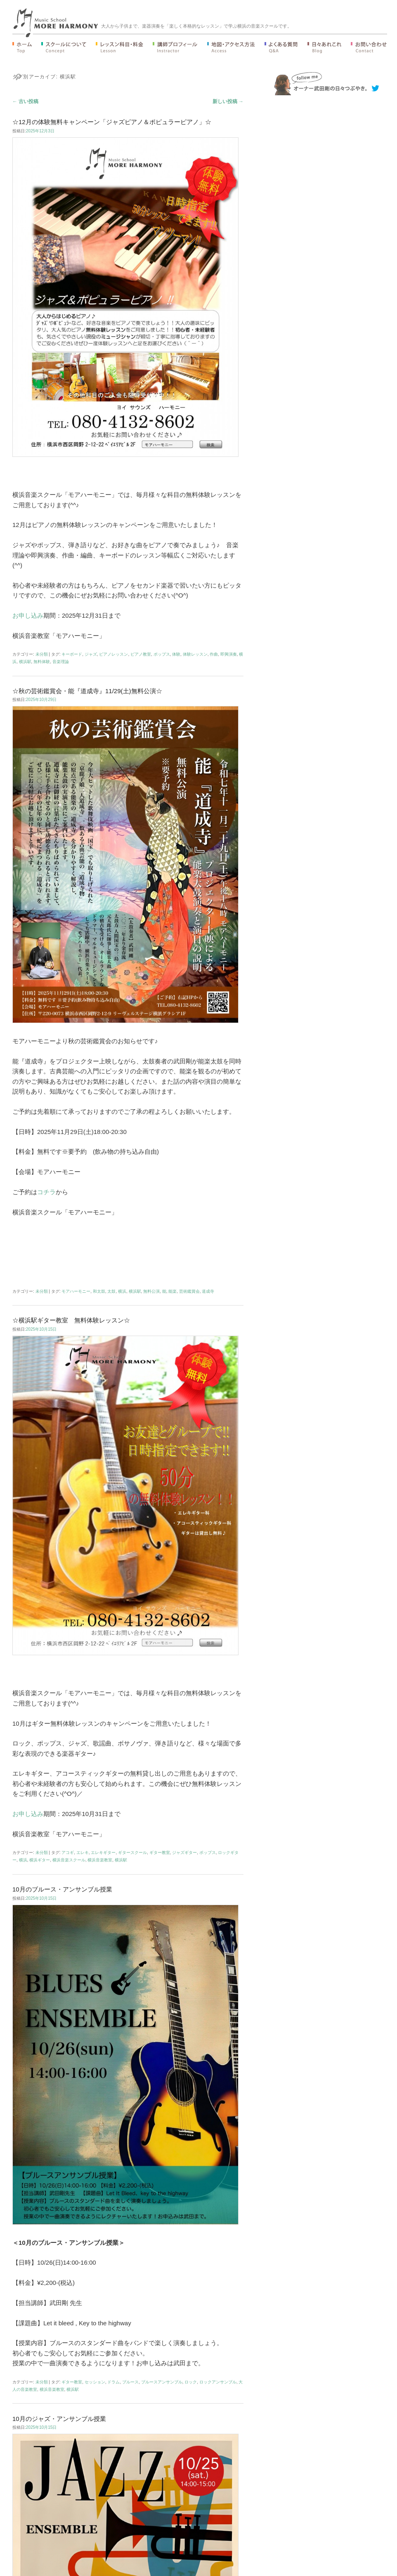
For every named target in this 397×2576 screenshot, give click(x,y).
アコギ (67, 1852)
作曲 (214, 654)
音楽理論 (60, 661)
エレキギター (103, 1852)
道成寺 (208, 1291)
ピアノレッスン (113, 654)
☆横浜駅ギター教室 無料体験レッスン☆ (71, 1320)
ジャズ (91, 654)
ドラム (113, 2382)
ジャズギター (184, 1852)
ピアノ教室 (140, 654)
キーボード (71, 654)
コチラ (46, 1191)
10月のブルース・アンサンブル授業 (62, 1889)
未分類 (41, 654)
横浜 (122, 1291)
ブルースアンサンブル (161, 2382)
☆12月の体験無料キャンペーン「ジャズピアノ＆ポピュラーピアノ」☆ (111, 121)
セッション (95, 2382)
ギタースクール (132, 1852)
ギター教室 (159, 1852)
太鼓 (111, 1291)
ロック (190, 2382)
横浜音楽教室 (99, 1860)
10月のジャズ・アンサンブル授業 (59, 2418)
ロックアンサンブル (217, 2382)
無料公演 (151, 1291)
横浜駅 (25, 661)
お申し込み (27, 615)
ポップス (162, 654)
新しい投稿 (228, 101)
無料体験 (41, 661)
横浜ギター (39, 1860)
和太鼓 (99, 1291)
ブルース (130, 2382)
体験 (176, 654)
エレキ (82, 1852)
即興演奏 (228, 654)
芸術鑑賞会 (189, 1291)
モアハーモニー (75, 1291)
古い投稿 (25, 101)
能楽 (172, 1291)
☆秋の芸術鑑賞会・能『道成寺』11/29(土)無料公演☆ (87, 690)
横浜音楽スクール (68, 1860)
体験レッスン (195, 654)
